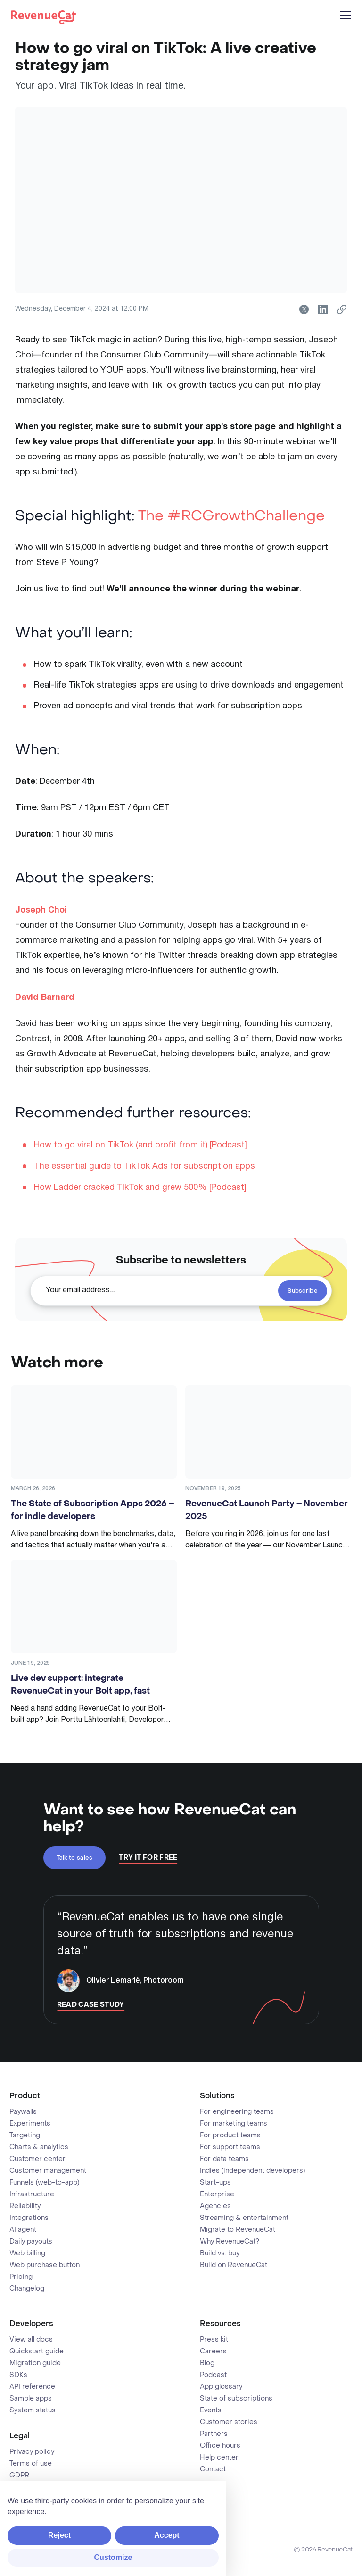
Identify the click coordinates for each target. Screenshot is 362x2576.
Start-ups (215, 2182)
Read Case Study (90, 2005)
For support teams (230, 2147)
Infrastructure (31, 2194)
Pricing (21, 2277)
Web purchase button (44, 2265)
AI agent (22, 2230)
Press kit (214, 2339)
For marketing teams (233, 2123)
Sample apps (30, 2398)
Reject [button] (59, 2535)
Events (211, 2410)
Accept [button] (166, 2535)
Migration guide (35, 2363)
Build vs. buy (219, 2253)
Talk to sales (75, 1857)
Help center (219, 2457)
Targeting (24, 2135)
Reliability (25, 2206)
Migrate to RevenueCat (237, 2230)
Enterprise (217, 2194)
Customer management (47, 2171)
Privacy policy (31, 2452)
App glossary (221, 2387)
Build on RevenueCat (233, 2265)
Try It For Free (148, 1857)
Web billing (27, 2253)
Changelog (26, 2288)
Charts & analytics (38, 2147)
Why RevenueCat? (229, 2241)
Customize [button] (113, 2557)
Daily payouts (30, 2241)
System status (32, 2410)
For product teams (230, 2135)
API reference (32, 2387)
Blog (207, 2363)
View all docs (31, 2339)
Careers (213, 2351)
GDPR (19, 2475)
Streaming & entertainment (244, 2218)
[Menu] (345, 15)
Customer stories (228, 2422)
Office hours (220, 2446)
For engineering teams (237, 2112)
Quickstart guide (36, 2351)
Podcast (213, 2375)
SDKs (18, 2375)
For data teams (224, 2159)
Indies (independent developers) (252, 2171)
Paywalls (23, 2112)
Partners (214, 2434)
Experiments (29, 2123)
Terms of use (30, 2463)
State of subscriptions (236, 2398)
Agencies (215, 2206)
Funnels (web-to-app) (44, 2182)
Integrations (29, 2218)
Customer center (37, 2159)
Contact (213, 2469)
